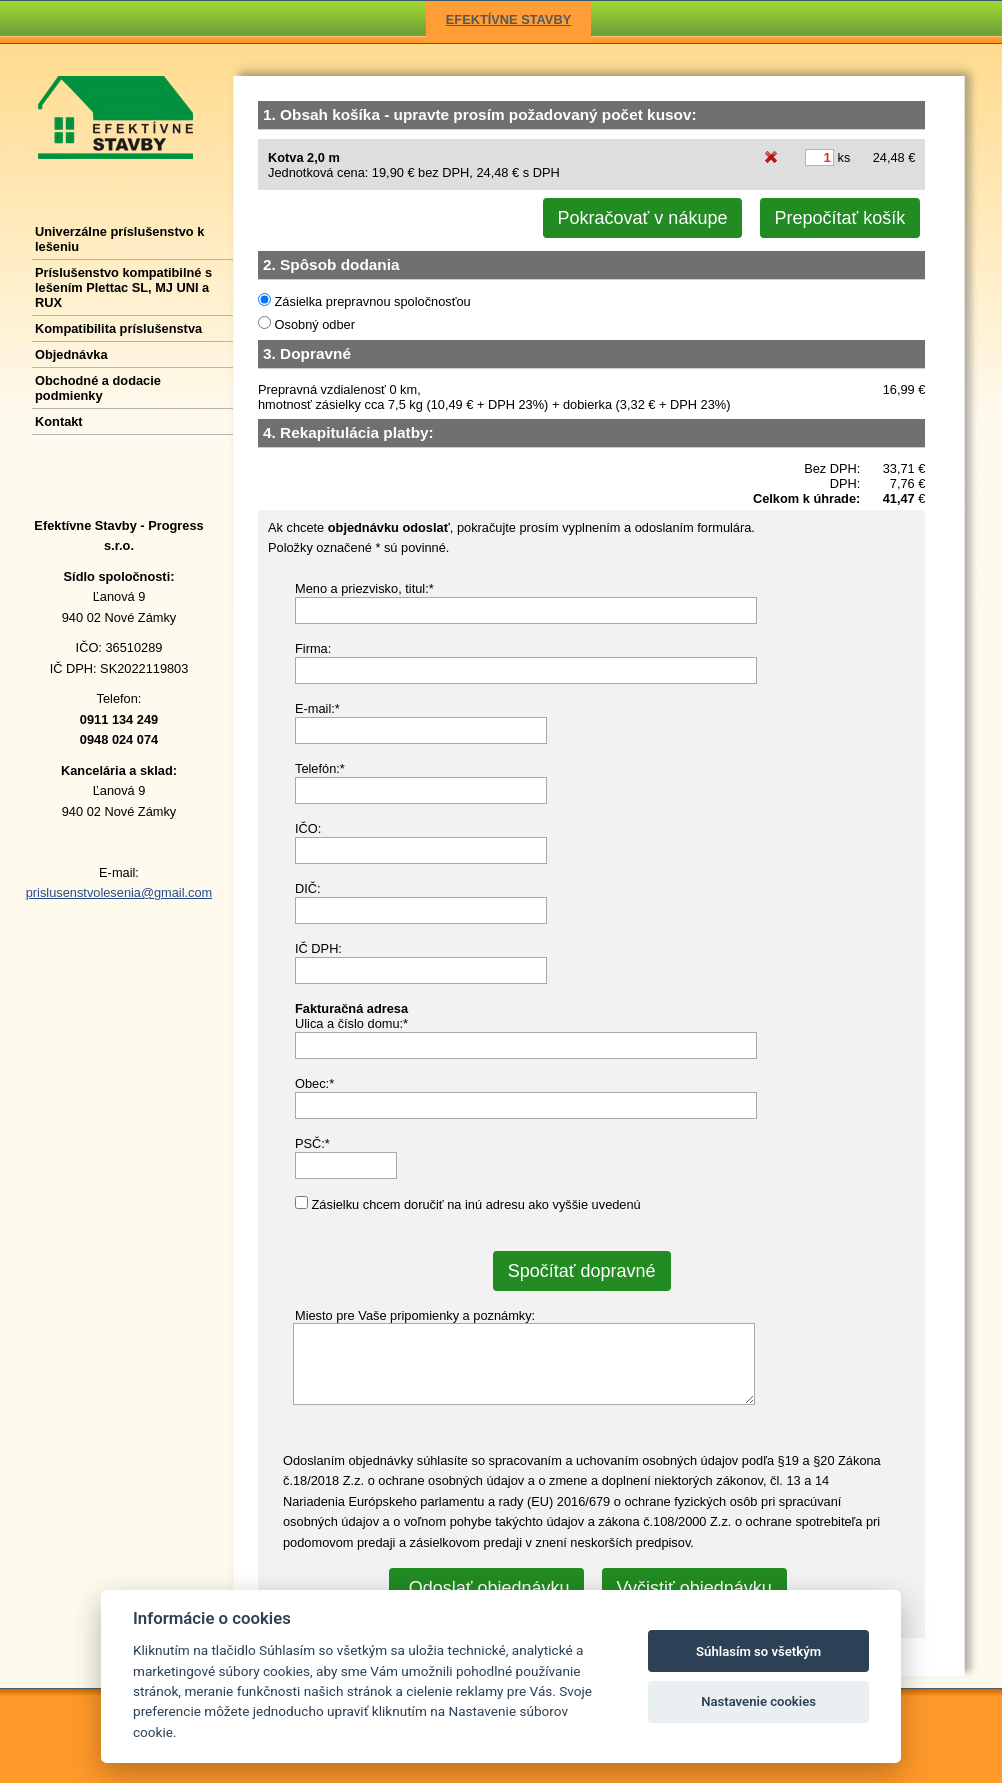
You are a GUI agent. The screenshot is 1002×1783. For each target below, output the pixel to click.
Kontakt (59, 421)
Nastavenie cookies (758, 1701)
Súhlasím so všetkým (758, 1651)
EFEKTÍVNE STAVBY (508, 19)
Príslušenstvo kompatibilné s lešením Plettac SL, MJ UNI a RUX (123, 287)
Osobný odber (313, 324)
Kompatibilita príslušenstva (118, 328)
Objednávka (71, 354)
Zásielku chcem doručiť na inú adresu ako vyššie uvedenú (474, 1204)
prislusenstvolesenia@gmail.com (119, 892)
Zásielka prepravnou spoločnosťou (371, 301)
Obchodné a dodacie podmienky (98, 388)
